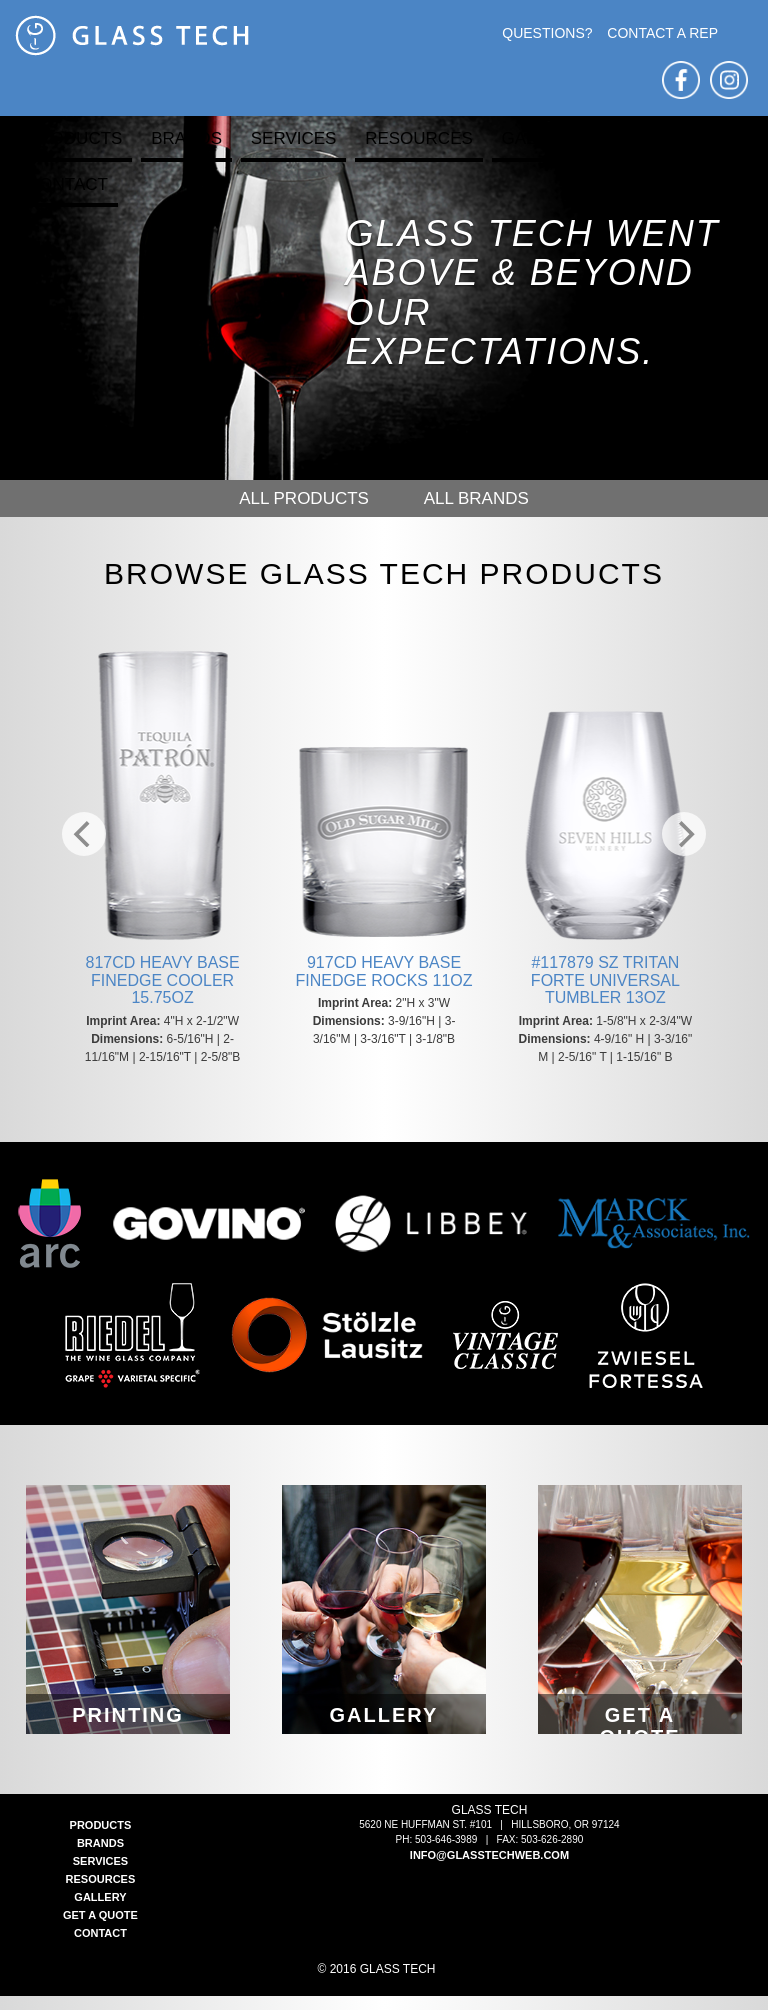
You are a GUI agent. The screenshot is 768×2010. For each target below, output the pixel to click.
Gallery (541, 138)
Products (74, 138)
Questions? (547, 33)
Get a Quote (665, 138)
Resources (419, 138)
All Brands (476, 498)
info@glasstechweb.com (489, 1869)
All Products (304, 498)
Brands (186, 138)
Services (294, 138)
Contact (67, 184)
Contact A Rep (662, 33)
